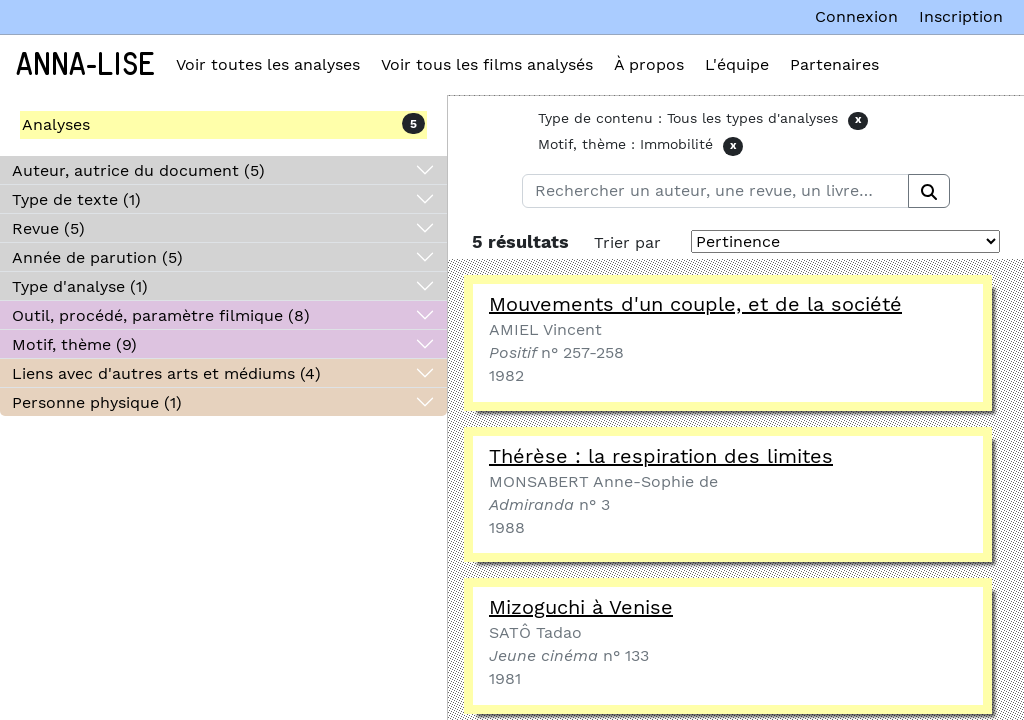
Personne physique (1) (97, 402)
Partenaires (834, 64)
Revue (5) (48, 228)
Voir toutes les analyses (268, 64)
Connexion (856, 16)
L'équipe (737, 64)
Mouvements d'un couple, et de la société (695, 304)
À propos (649, 64)
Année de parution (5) (97, 257)
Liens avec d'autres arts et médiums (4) (166, 373)
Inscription (961, 16)
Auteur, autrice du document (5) (138, 170)
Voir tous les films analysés (487, 64)
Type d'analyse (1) (80, 286)
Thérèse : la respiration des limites (661, 456)
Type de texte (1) (76, 199)
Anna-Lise (85, 65)
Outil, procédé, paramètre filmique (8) (161, 315)
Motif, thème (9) (74, 344)
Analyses (56, 124)
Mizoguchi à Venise (581, 607)
